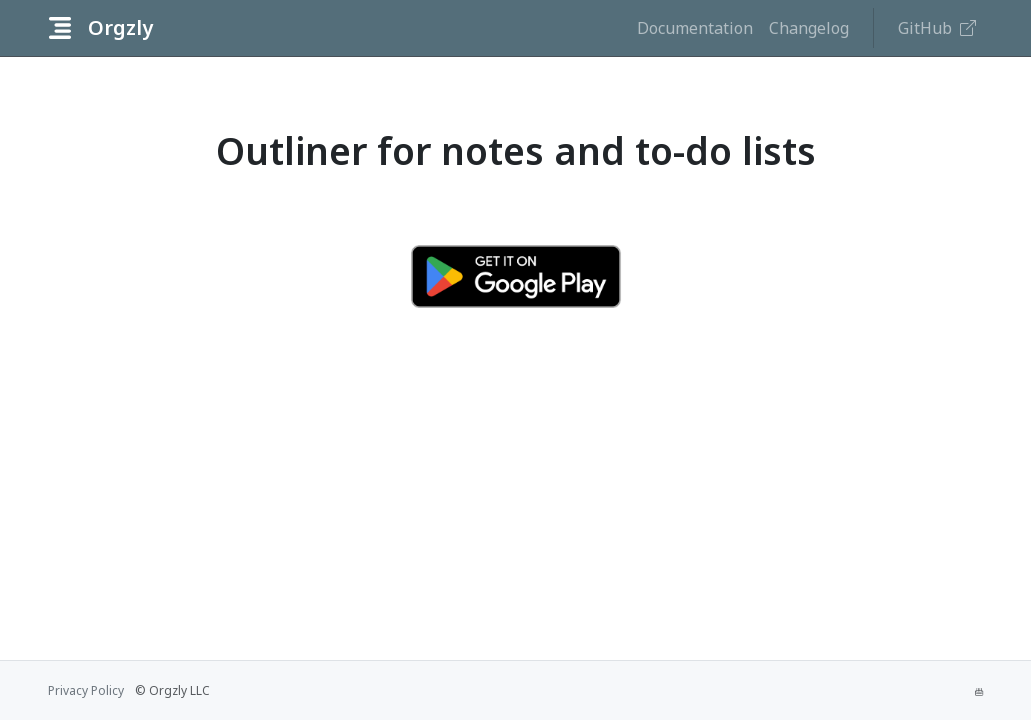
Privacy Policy (86, 690)
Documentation (695, 28)
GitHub (937, 28)
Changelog (809, 28)
